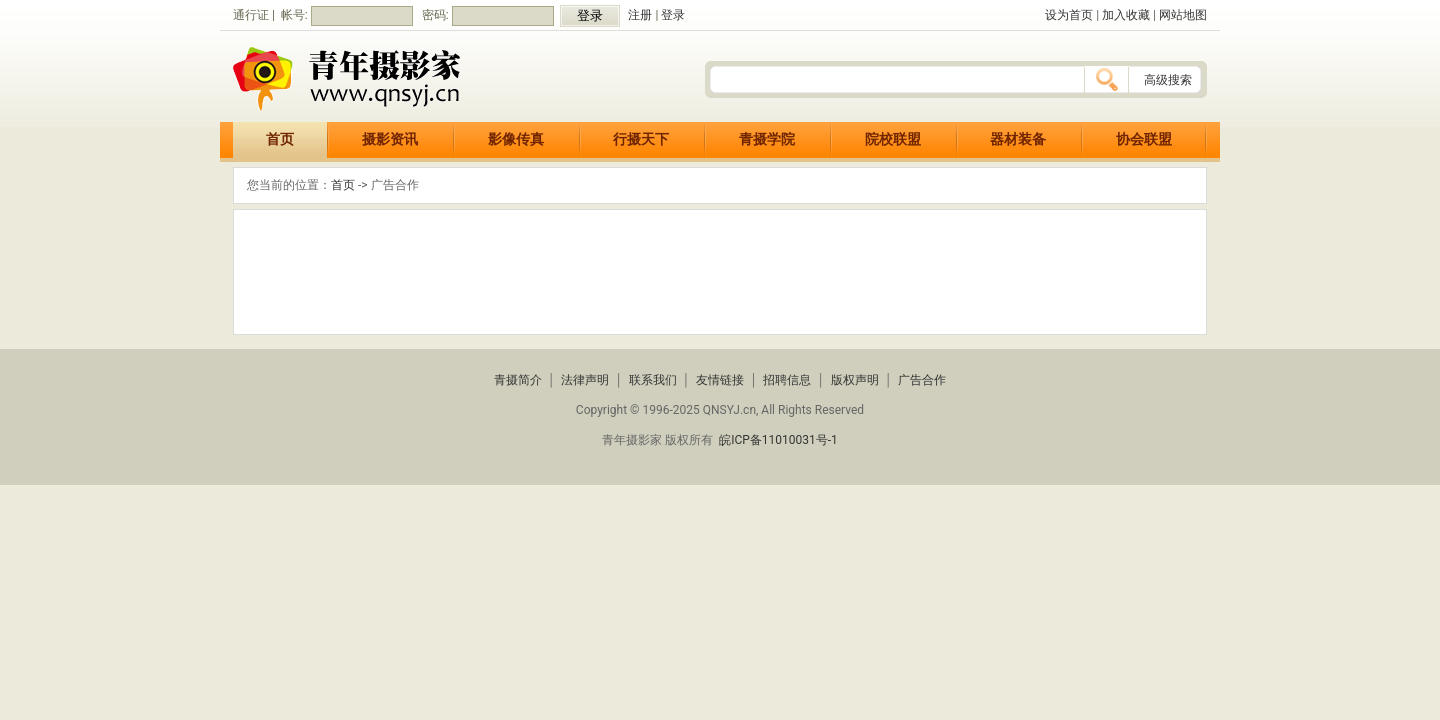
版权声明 (855, 380)
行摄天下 (641, 139)
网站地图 (1183, 15)
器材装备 (1018, 139)
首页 (280, 139)
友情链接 (720, 380)
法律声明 (585, 380)
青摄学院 (767, 139)
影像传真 (516, 139)
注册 (640, 15)
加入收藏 (1126, 15)
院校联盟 (893, 139)
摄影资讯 (390, 139)
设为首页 (1069, 15)
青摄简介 (518, 380)
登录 (673, 15)
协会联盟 (1144, 139)
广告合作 (922, 380)
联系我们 (653, 380)
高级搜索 (1168, 80)
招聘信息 (787, 380)
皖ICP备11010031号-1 (778, 440)
